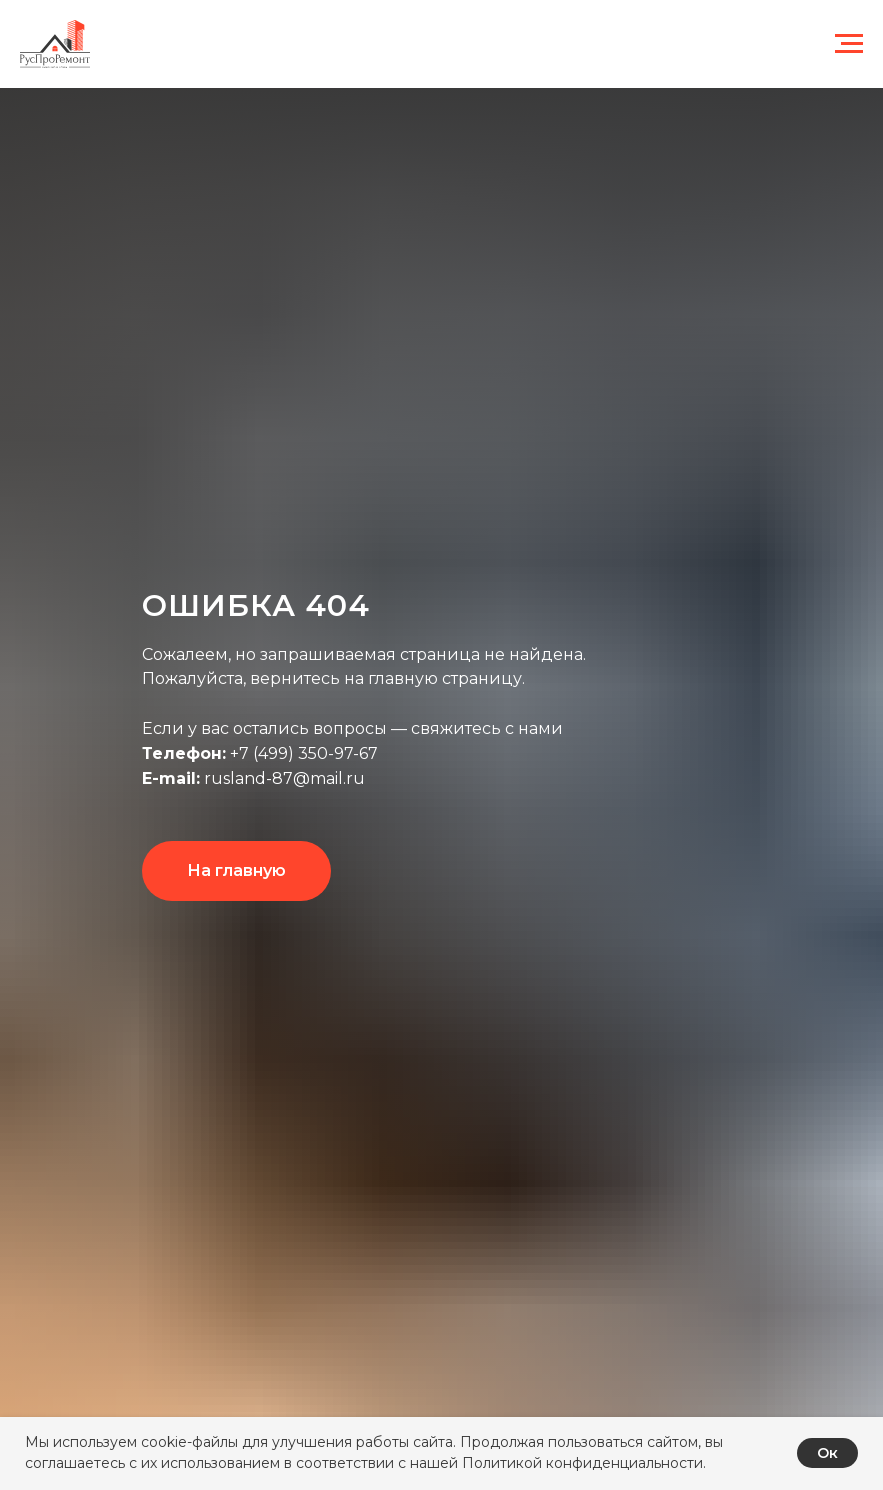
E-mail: (171, 778)
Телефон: (184, 753)
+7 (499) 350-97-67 (302, 753)
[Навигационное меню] (849, 44)
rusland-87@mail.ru (282, 778)
